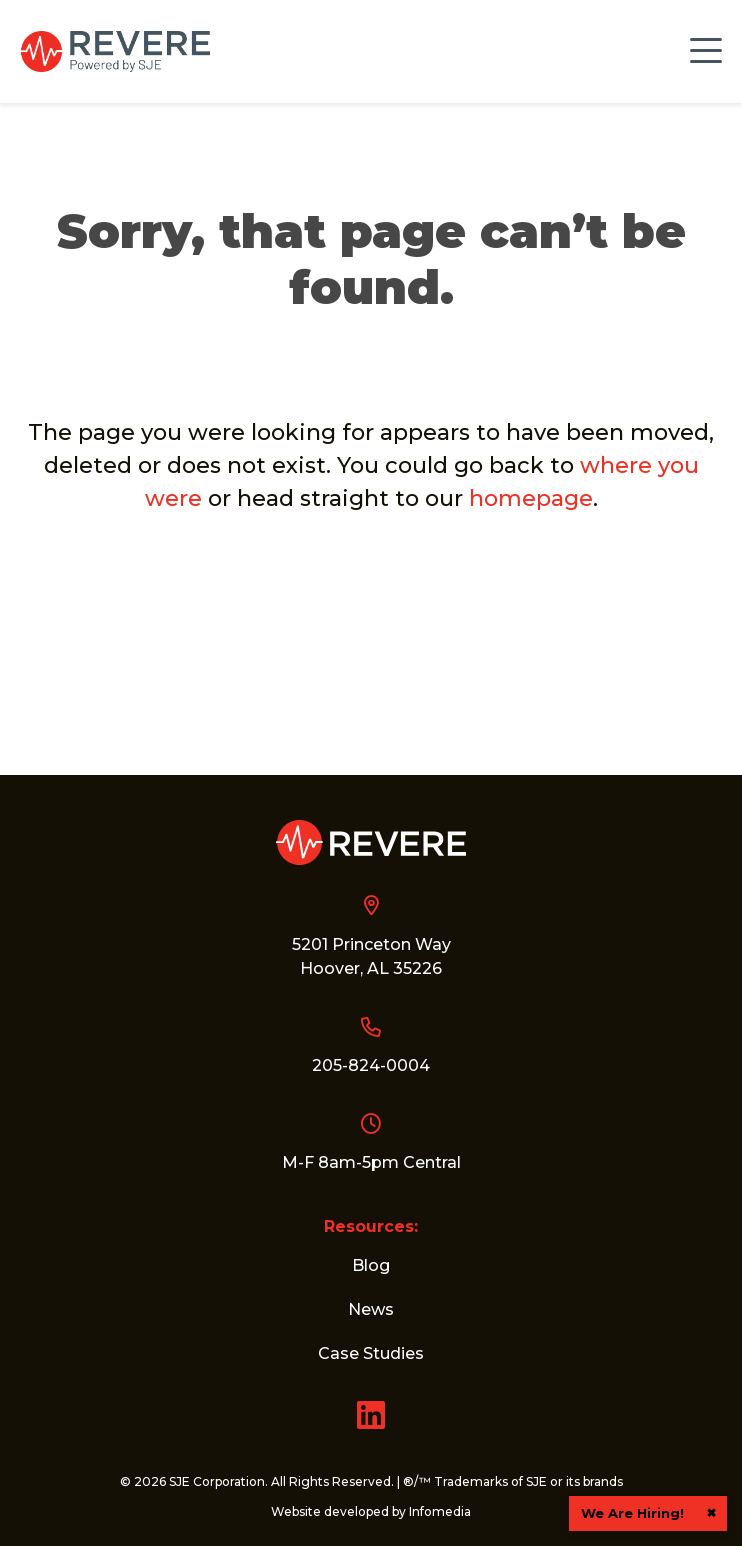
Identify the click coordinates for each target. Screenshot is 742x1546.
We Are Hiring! (632, 1513)
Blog (371, 1265)
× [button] (711, 1513)
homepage (531, 496)
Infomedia (440, 1511)
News (371, 1309)
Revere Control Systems (115, 51)
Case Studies (371, 1353)
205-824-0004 (371, 1065)
